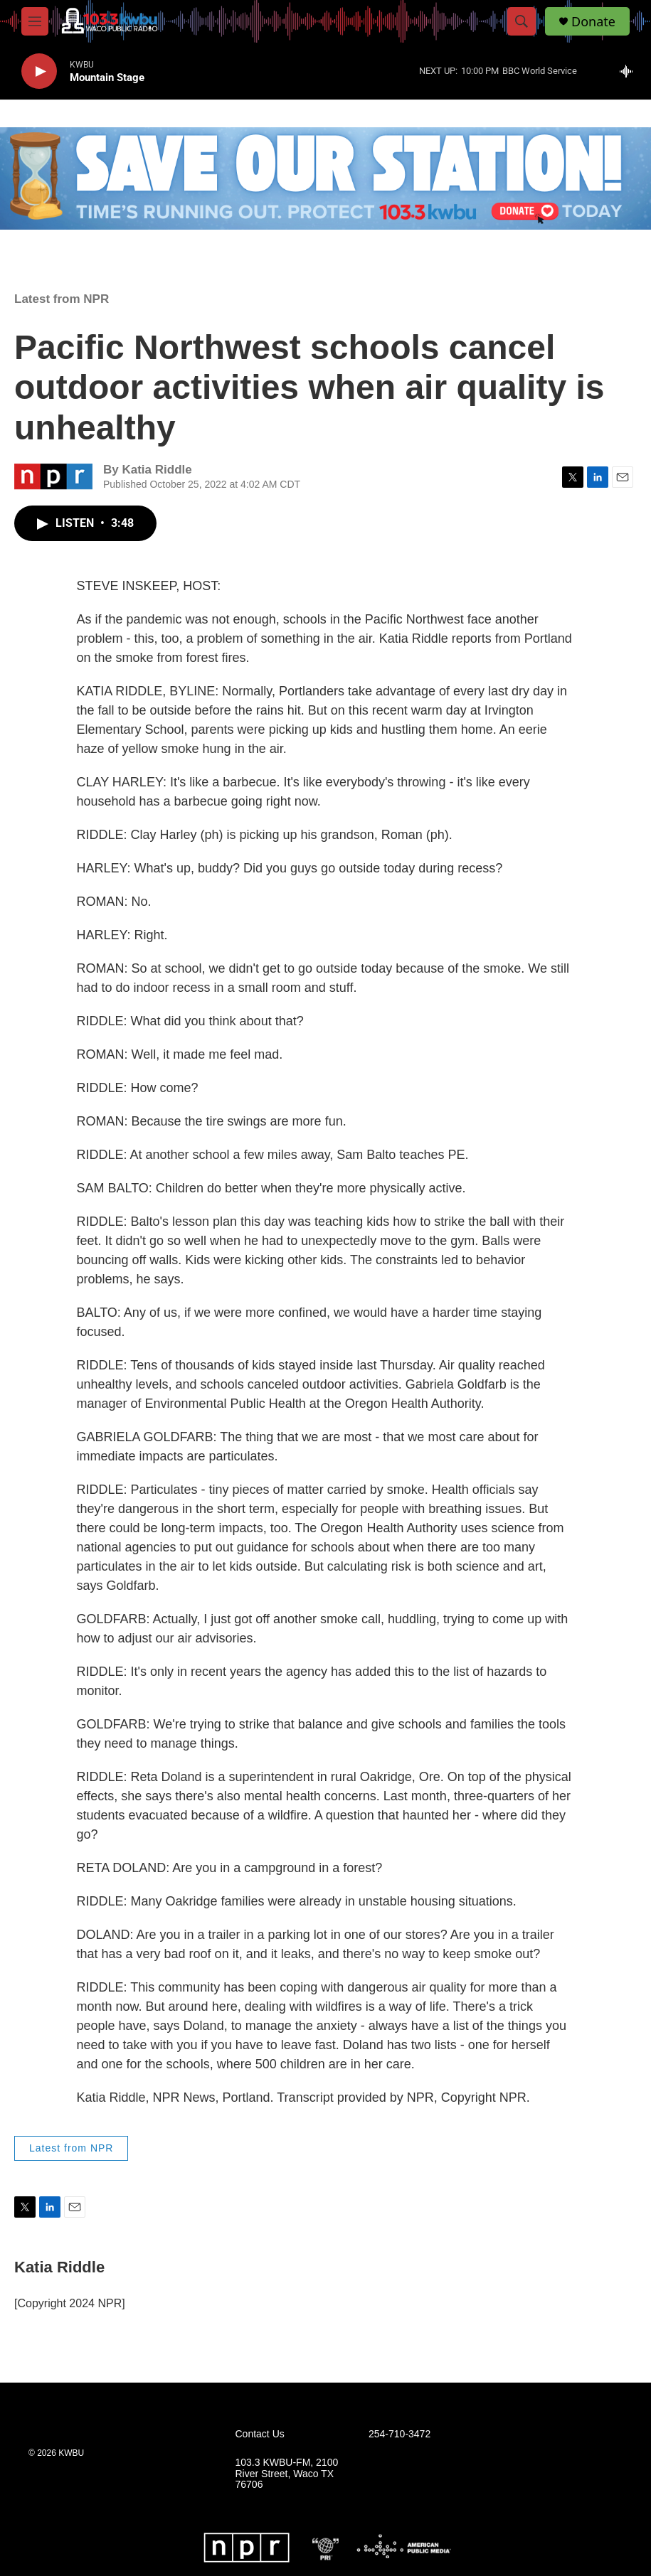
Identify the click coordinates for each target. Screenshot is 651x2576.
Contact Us (260, 2434)
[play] (39, 71)
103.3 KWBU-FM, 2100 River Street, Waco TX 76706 (287, 2474)
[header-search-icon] (521, 21)
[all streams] (630, 71)
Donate (593, 21)
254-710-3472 (399, 2434)
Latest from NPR (61, 299)
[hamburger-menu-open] (34, 21)
